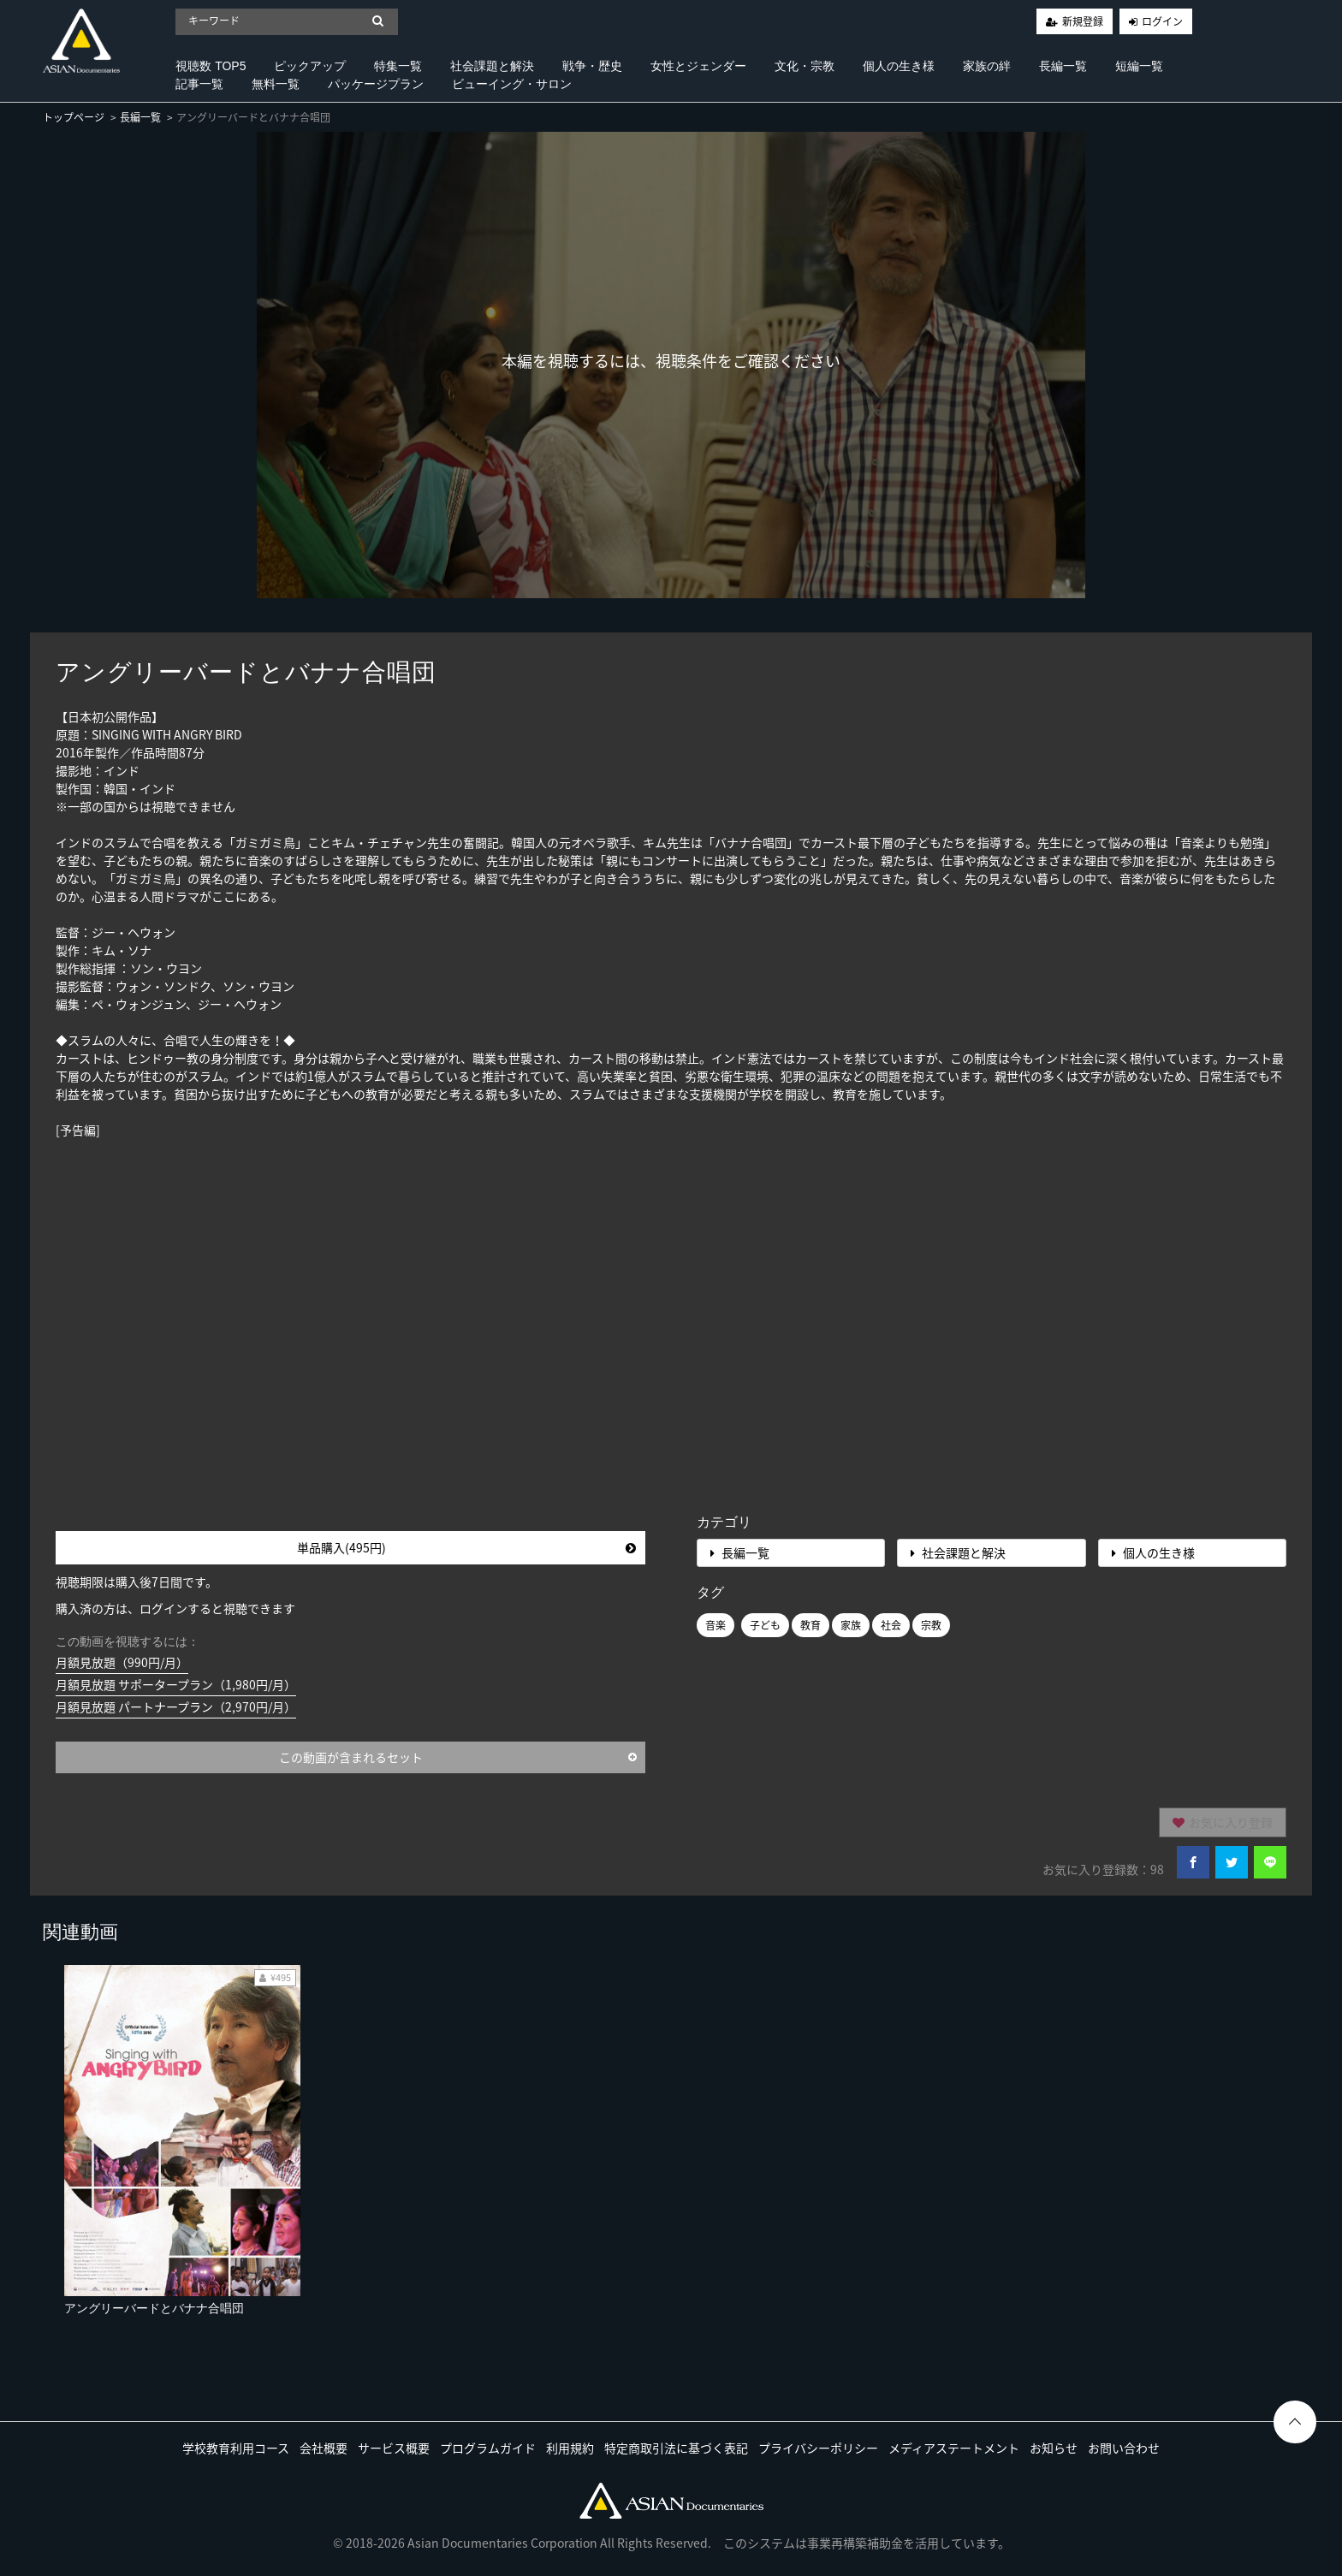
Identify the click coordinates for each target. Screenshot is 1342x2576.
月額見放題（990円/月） (122, 1662)
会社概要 (323, 2447)
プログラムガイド (488, 2447)
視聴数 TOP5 (210, 66)
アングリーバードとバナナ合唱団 (154, 2308)
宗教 (931, 1625)
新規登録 (1082, 21)
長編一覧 (1063, 66)
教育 (810, 1625)
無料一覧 (276, 84)
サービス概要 (394, 2447)
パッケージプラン (376, 84)
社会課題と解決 (492, 66)
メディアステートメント (953, 2447)
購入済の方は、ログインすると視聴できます (175, 1608)
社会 (891, 1625)
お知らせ (1054, 2447)
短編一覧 (1139, 66)
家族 (850, 1625)
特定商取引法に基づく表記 (676, 2447)
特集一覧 (398, 66)
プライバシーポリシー (818, 2447)
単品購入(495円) (467, 1547)
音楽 (715, 1625)
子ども (765, 1625)
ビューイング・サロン (512, 84)
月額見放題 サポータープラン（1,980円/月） (176, 1684)
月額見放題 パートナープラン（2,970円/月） (176, 1706)
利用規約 (570, 2447)
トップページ (73, 117)
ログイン (1162, 21)
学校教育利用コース (235, 2447)
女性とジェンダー (698, 66)
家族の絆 (987, 66)
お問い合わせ (1124, 2447)
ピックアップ (310, 66)
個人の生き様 (899, 66)
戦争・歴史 (592, 66)
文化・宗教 (804, 66)
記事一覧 (199, 84)
